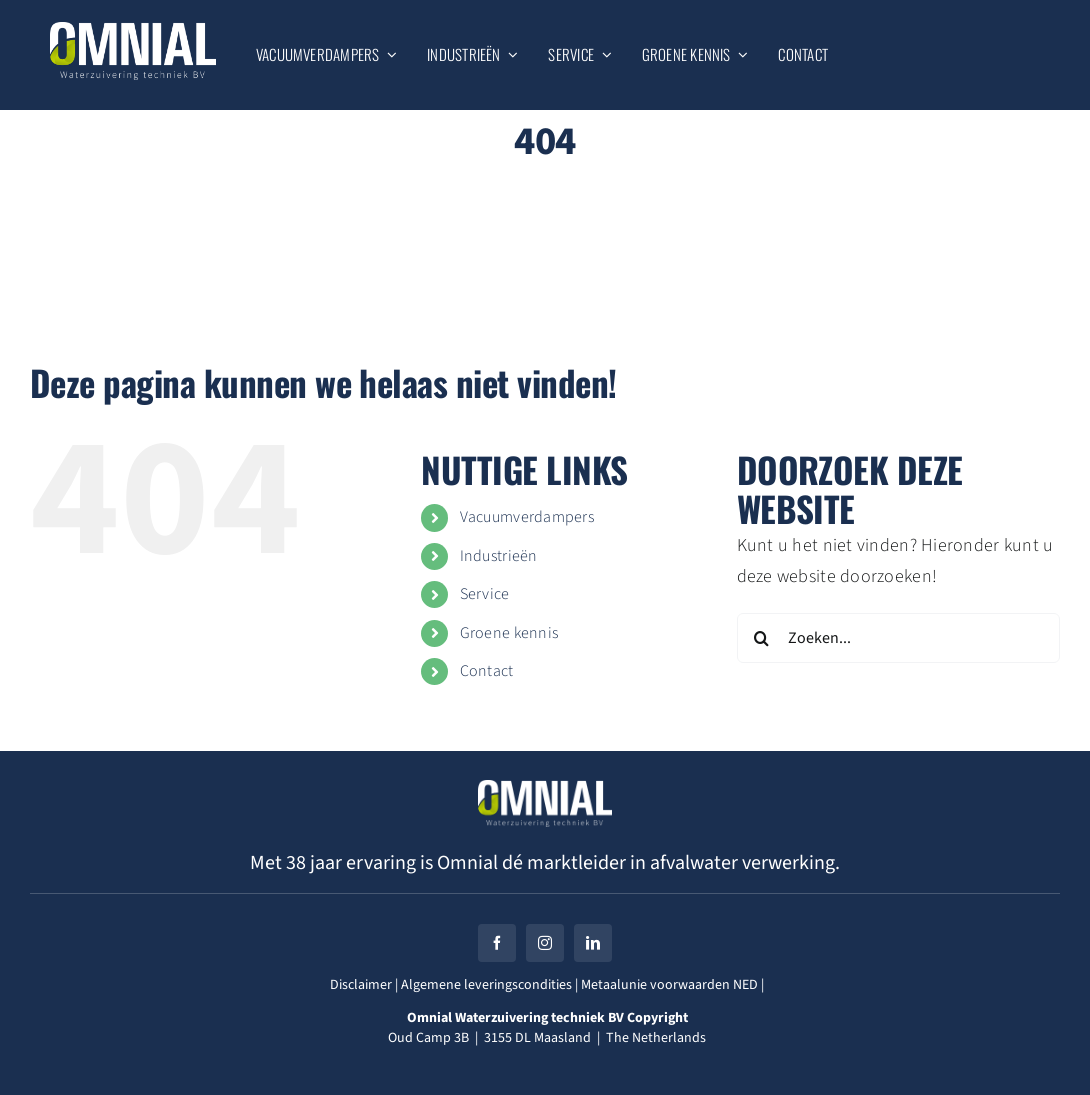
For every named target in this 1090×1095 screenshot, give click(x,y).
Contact (487, 671)
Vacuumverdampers (527, 517)
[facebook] (497, 943)
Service (485, 594)
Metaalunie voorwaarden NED (669, 985)
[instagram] (545, 943)
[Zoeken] (762, 638)
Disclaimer (361, 985)
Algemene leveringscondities (485, 985)
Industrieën (499, 556)
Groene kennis (509, 633)
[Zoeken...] (898, 638)
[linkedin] (593, 943)
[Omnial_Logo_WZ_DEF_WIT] (133, 30)
